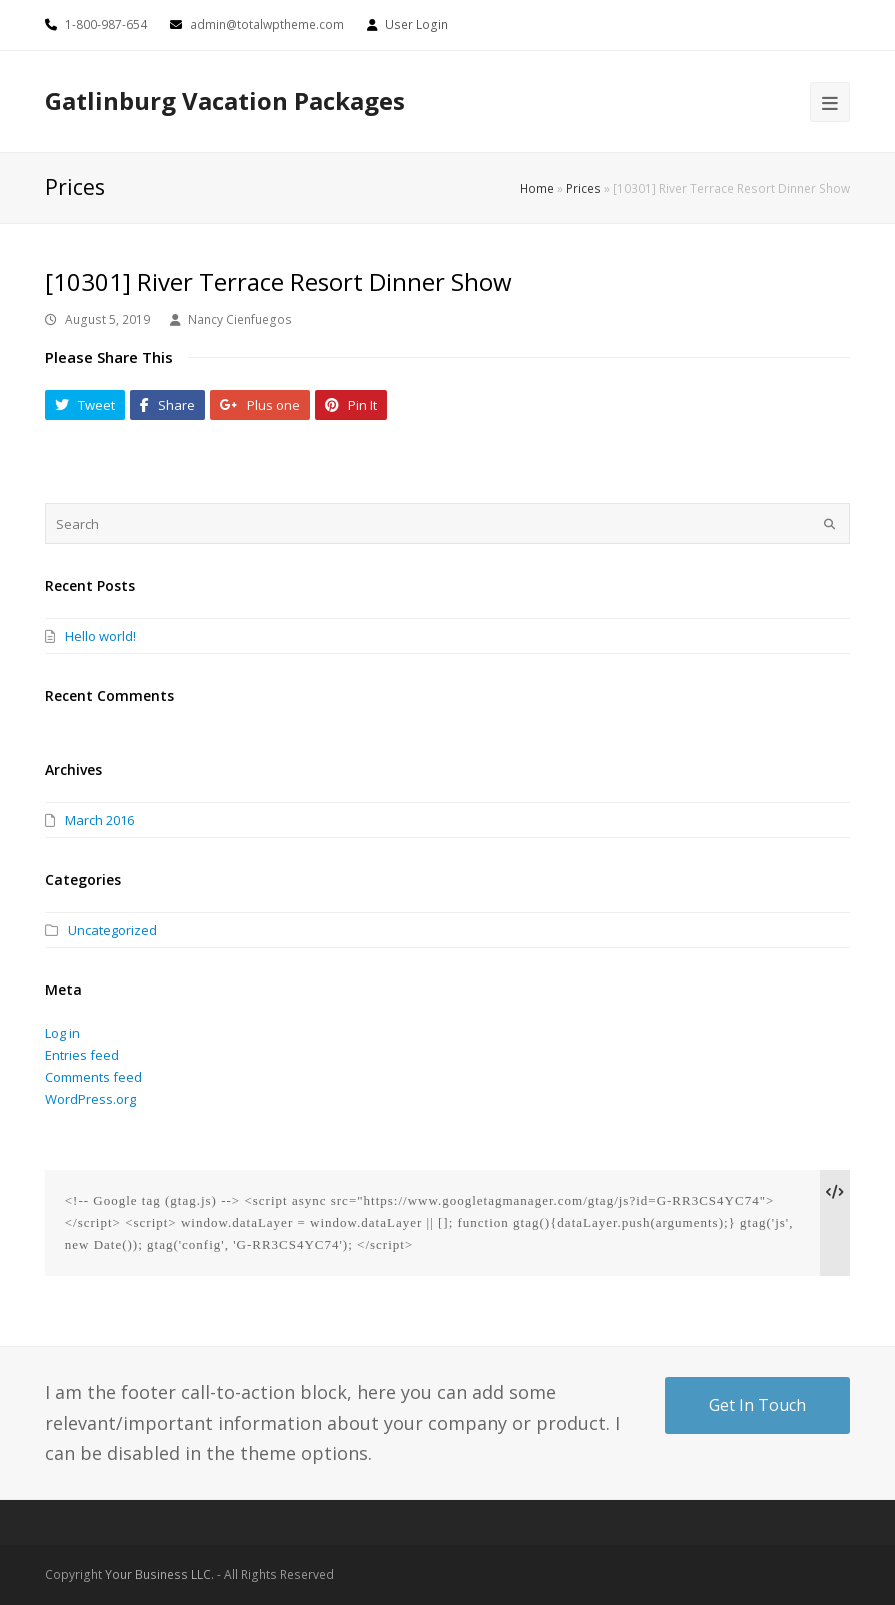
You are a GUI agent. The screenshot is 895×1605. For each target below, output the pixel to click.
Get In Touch (757, 1405)
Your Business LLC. (159, 1574)
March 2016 (99, 820)
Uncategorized (112, 930)
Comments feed (93, 1077)
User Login (416, 24)
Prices (583, 188)
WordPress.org (90, 1099)
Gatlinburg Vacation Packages (225, 100)
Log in (62, 1033)
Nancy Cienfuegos (240, 319)
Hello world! (100, 636)
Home (537, 188)
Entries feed (82, 1055)
